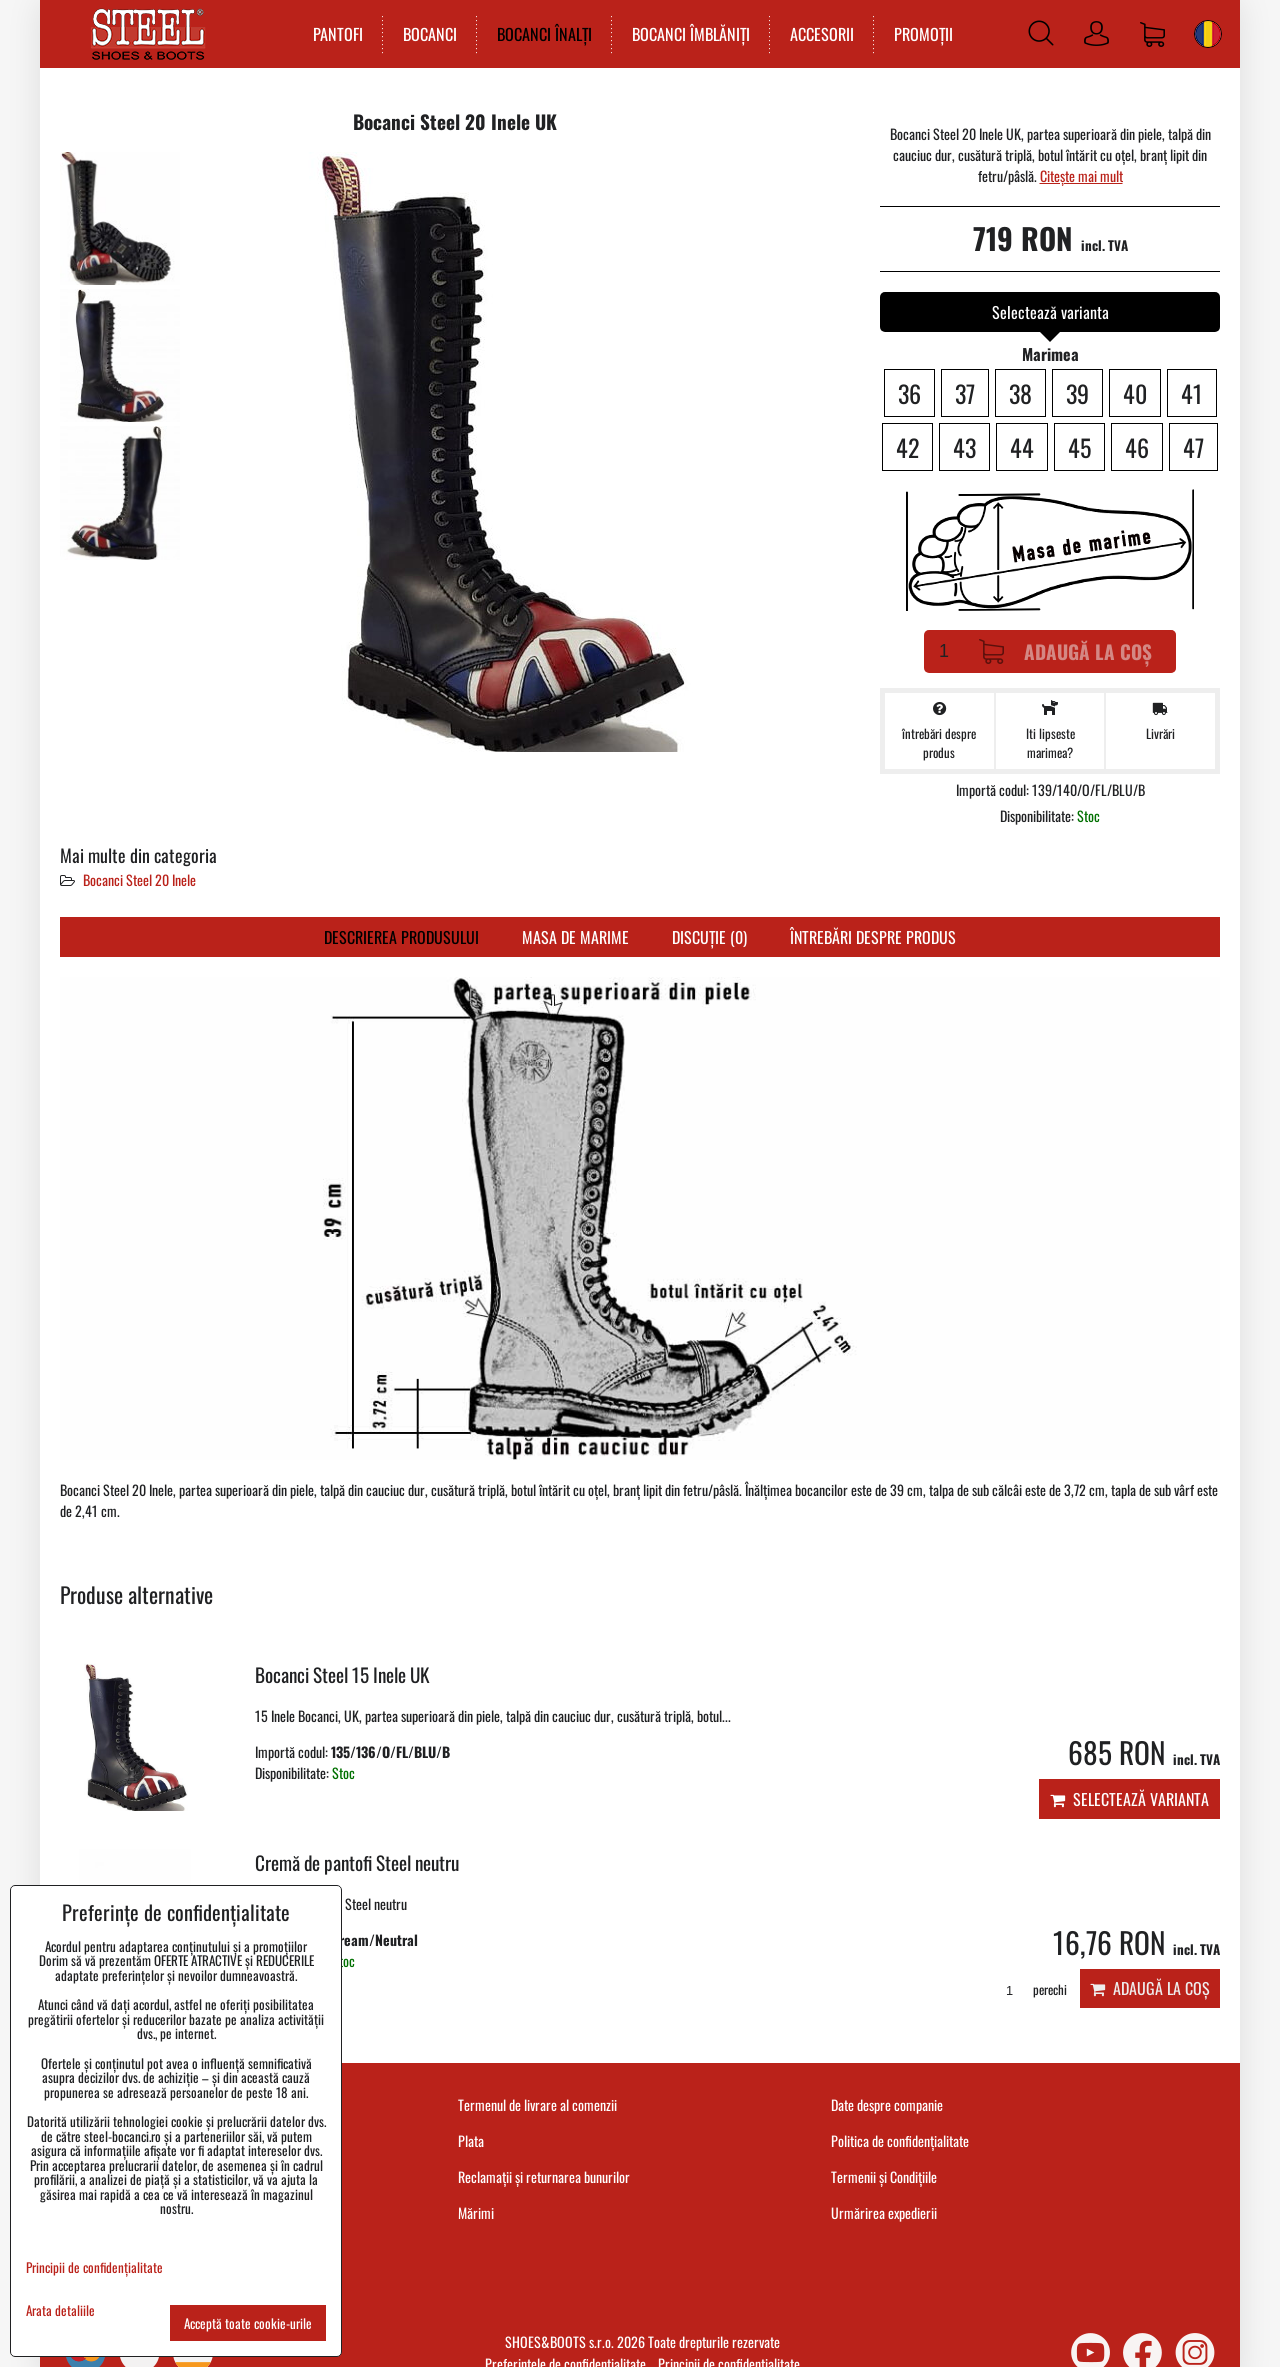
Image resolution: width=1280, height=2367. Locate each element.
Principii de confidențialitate (94, 2267)
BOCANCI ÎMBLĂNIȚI (686, 34)
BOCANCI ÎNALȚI (539, 34)
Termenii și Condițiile (884, 2176)
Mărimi (476, 2212)
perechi (1029, 1989)
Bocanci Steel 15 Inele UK (342, 1674)
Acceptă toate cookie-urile (248, 2323)
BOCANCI (425, 34)
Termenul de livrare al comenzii (537, 2104)
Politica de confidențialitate (900, 2140)
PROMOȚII (918, 34)
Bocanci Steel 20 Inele (139, 879)
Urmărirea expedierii (884, 2212)
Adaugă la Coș (1065, 651)
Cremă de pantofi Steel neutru (357, 1862)
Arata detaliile (60, 2310)
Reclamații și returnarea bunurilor (544, 2176)
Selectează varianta (1129, 1799)
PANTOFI (333, 34)
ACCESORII (817, 34)
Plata (471, 2140)
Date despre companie (887, 2104)
